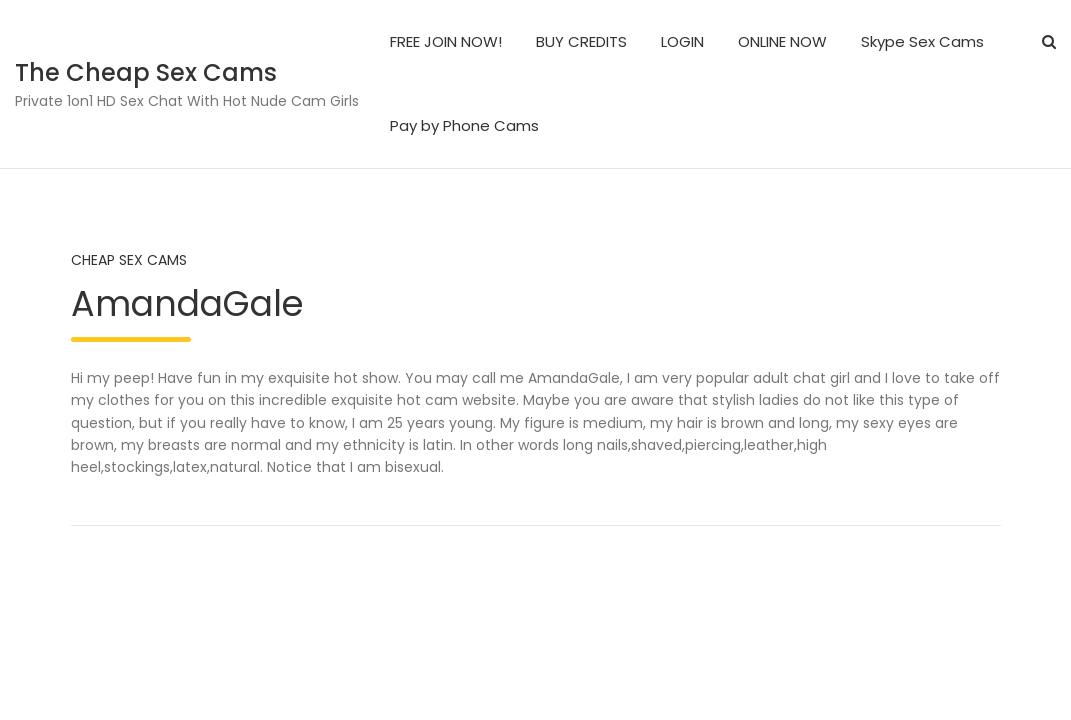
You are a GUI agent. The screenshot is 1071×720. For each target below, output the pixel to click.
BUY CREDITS (581, 41)
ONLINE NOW (782, 41)
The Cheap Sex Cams (146, 72)
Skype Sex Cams (922, 41)
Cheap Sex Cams (129, 260)
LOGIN (682, 41)
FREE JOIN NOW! (446, 41)
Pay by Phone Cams (464, 125)
